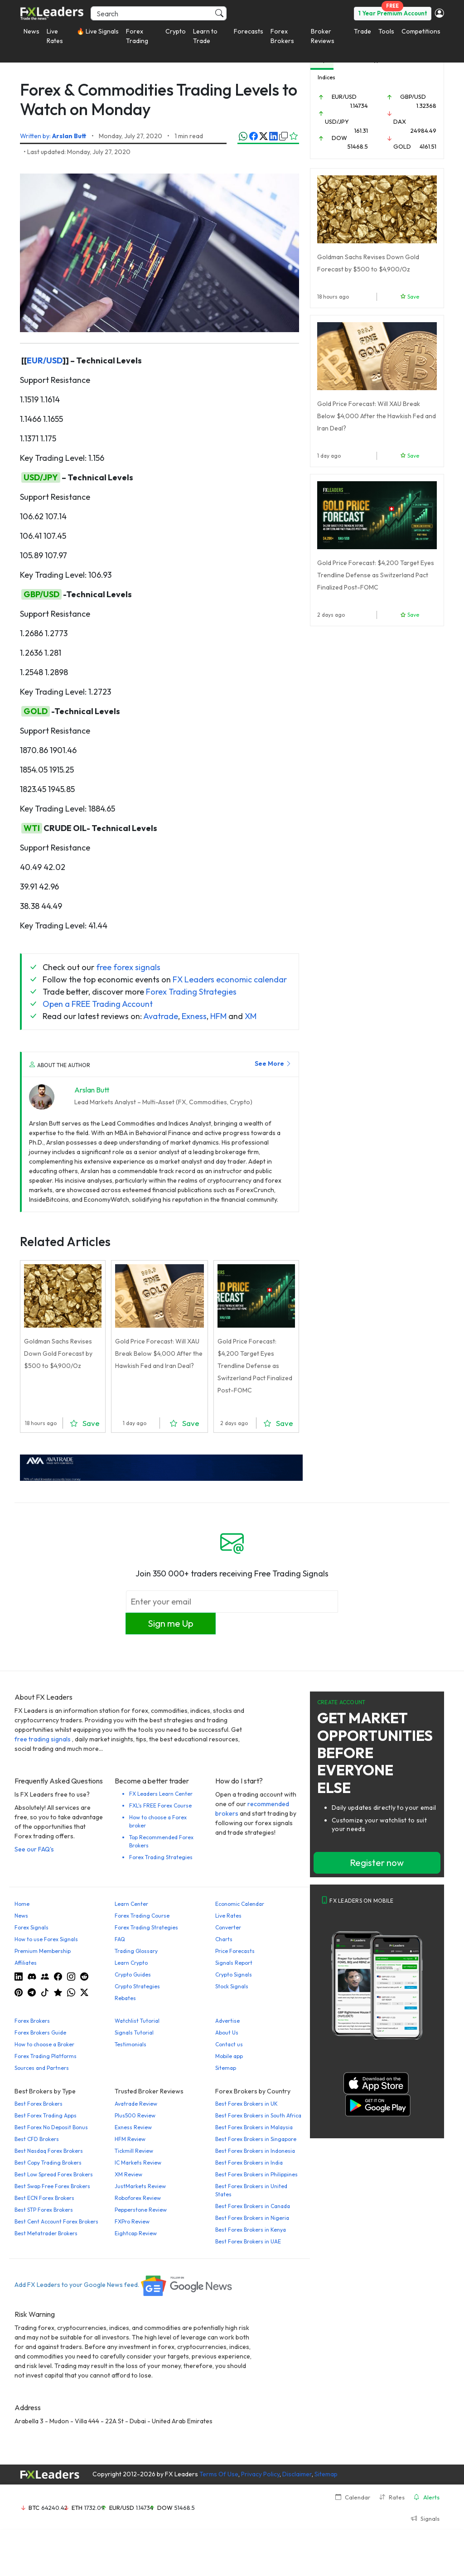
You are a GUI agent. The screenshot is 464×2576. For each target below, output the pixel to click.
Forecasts (248, 31)
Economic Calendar (239, 1903)
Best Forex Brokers (38, 2103)
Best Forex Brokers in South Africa (258, 2115)
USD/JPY (41, 477)
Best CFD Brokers (36, 2139)
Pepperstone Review (141, 2209)
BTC (34, 2507)
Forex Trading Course (142, 1915)
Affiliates (25, 1962)
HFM (218, 1016)
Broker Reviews (322, 36)
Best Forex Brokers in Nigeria (252, 2217)
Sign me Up (170, 1623)
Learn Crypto (131, 1962)
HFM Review (130, 2139)
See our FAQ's (34, 1849)
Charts (223, 1939)
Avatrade (160, 1016)
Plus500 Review (135, 2115)
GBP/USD (41, 594)
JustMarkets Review (140, 2186)
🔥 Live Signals (98, 31)
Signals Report (233, 1962)
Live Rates (55, 36)
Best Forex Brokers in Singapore (255, 2139)
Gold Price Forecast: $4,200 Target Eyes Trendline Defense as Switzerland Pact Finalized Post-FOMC (255, 1365)
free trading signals (42, 1739)
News (31, 31)
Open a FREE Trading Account (98, 1004)
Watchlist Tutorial (137, 2020)
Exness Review (133, 2127)
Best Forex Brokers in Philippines (256, 2174)
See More (273, 1063)
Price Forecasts (235, 1951)
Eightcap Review (136, 2233)
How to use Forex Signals (46, 1939)
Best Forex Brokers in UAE (248, 2241)
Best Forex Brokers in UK (246, 2103)
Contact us (229, 2044)
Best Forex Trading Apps (45, 2115)
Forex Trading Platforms (45, 2056)
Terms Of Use (218, 2474)
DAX (399, 121)
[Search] (159, 13)
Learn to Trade (205, 36)
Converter (228, 1927)
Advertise (227, 2020)
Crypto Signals (233, 1974)
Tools (386, 31)
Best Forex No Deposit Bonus (51, 2127)
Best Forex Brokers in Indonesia (255, 2150)
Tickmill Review (134, 2150)
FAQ (120, 1939)
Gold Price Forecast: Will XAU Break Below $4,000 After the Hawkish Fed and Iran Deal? (159, 1353)
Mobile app (229, 2056)
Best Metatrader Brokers (45, 2233)
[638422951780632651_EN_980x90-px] (161, 1466)
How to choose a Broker (44, 2044)
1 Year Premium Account (392, 13)
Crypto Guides (133, 1974)
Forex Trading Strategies (191, 991)
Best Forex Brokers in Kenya (250, 2229)
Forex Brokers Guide (40, 2032)
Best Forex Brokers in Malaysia (254, 2127)
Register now (377, 1862)
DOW (339, 137)
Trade (362, 31)
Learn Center (131, 1903)
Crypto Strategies (137, 1986)
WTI (32, 828)
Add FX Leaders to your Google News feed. (123, 2285)
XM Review (128, 2174)
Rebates (125, 1998)
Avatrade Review (136, 2103)
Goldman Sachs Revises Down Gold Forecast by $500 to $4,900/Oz (58, 1353)
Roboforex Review (138, 2197)
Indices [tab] (326, 77)
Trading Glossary (136, 1951)
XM (250, 1016)
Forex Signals (31, 1927)
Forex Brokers (282, 36)
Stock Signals (231, 1986)
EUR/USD (45, 360)
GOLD (36, 711)
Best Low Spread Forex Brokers (53, 2174)
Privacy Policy (260, 2474)
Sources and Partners (41, 2067)
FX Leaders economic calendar (230, 979)
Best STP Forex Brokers (43, 2209)
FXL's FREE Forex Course (160, 1805)
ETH (77, 2507)
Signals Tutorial (134, 2032)
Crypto (175, 31)
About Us (226, 2032)
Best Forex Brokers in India (249, 2162)
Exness (194, 1016)
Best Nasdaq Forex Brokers (48, 2150)
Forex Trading (137, 36)
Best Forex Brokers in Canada (252, 2206)
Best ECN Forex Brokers (44, 2197)
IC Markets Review (138, 2162)
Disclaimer (297, 2474)
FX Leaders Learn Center (161, 1793)
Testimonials (130, 2044)
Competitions (420, 31)
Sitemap (225, 2067)
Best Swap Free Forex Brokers (52, 2186)
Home (21, 1903)
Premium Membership (42, 1951)
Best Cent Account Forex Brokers (56, 2221)
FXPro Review (132, 2221)
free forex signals (128, 967)
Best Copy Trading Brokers (48, 2162)
